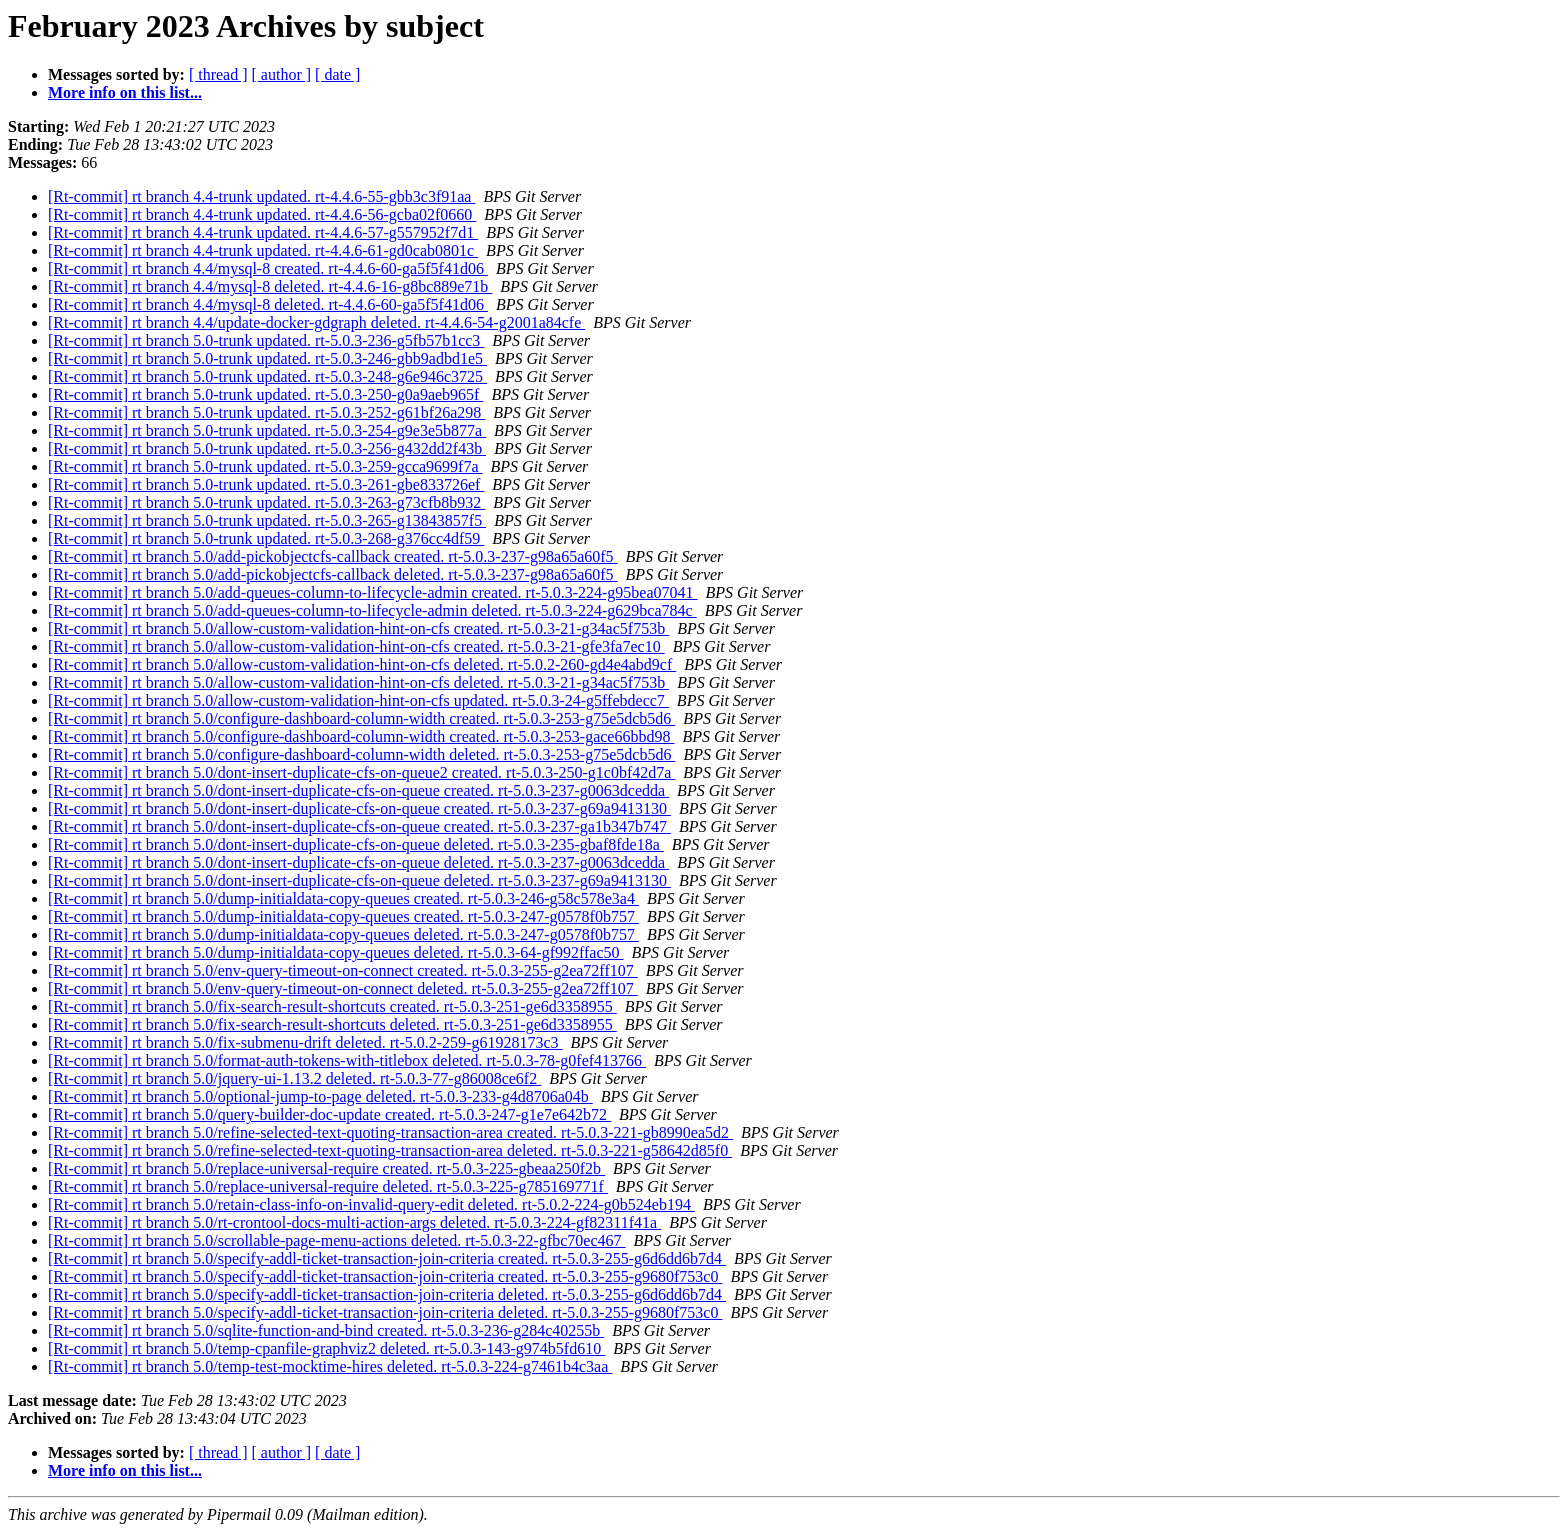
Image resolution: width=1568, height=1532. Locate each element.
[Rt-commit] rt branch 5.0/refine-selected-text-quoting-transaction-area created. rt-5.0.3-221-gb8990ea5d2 (390, 1132)
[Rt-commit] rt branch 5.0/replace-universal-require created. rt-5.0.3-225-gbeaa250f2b (326, 1168)
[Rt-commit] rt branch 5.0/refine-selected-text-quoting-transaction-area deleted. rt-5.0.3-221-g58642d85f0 (390, 1150)
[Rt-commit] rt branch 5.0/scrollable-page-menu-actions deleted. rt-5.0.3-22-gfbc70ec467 (337, 1240)
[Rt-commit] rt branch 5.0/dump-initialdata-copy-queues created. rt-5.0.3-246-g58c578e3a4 (343, 898)
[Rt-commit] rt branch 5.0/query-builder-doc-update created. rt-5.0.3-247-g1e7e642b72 (329, 1114)
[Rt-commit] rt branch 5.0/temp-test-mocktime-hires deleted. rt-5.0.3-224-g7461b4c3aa (330, 1366)
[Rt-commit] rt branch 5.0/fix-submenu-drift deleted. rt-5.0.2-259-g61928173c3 (305, 1042)
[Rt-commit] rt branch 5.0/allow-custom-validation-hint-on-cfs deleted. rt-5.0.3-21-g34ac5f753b (358, 682)
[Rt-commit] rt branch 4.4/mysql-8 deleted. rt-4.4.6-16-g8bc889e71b (270, 286)
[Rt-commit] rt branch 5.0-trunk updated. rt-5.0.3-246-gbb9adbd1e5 (267, 358)
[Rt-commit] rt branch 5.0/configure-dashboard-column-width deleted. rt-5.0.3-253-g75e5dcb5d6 (361, 754)
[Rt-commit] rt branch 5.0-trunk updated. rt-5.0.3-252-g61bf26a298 (266, 412)
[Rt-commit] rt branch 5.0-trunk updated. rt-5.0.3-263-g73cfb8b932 (266, 502)
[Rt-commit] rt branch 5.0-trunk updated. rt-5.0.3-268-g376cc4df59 (266, 538)
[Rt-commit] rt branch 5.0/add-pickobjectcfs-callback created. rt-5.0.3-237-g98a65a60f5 (333, 556)
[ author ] (282, 74)
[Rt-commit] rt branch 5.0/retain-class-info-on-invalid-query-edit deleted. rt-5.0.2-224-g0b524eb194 (371, 1204)
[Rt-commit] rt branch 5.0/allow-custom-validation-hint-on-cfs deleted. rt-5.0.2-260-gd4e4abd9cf (362, 664)
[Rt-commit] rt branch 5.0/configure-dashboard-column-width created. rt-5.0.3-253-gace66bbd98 (361, 736)
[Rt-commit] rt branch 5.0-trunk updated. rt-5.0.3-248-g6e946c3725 (267, 376)
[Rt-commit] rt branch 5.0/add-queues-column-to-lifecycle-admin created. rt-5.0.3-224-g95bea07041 (373, 592)
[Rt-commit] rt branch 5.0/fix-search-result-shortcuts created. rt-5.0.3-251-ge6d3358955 (332, 1006)
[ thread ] (218, 74)
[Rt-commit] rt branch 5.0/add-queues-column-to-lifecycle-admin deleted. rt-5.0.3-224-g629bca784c (372, 610)
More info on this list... (125, 92)
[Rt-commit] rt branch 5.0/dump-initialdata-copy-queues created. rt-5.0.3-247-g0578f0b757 (343, 916)
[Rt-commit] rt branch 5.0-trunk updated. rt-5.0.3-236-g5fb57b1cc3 (266, 340)
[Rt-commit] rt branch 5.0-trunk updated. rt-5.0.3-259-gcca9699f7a (265, 466)
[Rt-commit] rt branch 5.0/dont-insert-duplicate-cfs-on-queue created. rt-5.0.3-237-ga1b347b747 (359, 826)
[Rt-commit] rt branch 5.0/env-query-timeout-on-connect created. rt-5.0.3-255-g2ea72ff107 (343, 970)
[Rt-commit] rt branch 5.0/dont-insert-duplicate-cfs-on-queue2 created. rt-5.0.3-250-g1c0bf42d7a (361, 772)
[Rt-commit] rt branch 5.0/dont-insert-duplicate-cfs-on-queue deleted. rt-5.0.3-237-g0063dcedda (358, 862)
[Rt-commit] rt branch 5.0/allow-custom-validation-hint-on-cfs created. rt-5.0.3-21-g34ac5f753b (358, 628)
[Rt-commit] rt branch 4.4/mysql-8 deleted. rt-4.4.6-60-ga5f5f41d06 (268, 304)
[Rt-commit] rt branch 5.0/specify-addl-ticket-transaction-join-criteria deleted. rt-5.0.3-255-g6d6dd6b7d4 (387, 1294)
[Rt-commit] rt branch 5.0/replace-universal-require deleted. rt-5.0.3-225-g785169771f (328, 1186)
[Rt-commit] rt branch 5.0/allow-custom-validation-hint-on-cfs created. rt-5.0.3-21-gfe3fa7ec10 (356, 646)
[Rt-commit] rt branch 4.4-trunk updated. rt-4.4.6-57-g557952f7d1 (263, 232)
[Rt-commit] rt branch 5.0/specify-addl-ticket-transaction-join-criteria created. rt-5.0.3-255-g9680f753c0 (385, 1276)
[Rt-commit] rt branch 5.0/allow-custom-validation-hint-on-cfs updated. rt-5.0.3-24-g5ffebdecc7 (358, 700)
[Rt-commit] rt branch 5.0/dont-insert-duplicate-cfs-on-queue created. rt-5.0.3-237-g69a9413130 (359, 808)
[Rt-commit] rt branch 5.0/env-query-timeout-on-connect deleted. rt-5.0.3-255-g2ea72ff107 (343, 988)
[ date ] (337, 74)
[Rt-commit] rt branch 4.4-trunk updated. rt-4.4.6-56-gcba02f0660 (262, 214)
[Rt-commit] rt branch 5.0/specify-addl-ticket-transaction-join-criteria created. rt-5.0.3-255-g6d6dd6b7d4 (387, 1258)
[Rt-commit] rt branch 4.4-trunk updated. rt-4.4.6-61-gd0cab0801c (263, 250)
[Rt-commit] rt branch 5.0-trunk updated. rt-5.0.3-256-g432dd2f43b (267, 448)
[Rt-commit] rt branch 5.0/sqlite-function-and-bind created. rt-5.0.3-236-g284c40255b (326, 1330)
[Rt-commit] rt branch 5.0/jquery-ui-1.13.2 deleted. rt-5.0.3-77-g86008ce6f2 (294, 1078)
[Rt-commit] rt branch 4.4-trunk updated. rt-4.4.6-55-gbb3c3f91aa (261, 196)
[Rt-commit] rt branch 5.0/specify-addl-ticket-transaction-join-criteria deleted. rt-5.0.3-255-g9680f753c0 (385, 1312)
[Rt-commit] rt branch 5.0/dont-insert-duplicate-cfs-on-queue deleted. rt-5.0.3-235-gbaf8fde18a (356, 844)
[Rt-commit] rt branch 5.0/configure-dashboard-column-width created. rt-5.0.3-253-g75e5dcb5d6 (361, 718)
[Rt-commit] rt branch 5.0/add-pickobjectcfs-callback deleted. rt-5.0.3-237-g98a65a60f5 (333, 574)
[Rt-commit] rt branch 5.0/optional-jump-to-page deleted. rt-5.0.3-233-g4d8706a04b (320, 1096)
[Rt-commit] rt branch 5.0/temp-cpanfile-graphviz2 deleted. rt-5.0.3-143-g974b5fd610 (326, 1348)
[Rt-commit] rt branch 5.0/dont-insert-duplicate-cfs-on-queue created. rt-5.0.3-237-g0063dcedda (358, 790)
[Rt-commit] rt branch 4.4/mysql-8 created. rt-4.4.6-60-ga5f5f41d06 (268, 268)
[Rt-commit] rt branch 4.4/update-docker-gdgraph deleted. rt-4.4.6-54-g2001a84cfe (316, 322)
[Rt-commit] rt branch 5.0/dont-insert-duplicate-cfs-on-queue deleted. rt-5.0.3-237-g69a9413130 (359, 880)
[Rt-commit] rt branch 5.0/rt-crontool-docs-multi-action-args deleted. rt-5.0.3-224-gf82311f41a (354, 1222)
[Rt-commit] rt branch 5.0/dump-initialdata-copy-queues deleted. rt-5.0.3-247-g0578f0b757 (343, 934)
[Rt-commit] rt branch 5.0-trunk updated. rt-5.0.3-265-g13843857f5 (267, 520)
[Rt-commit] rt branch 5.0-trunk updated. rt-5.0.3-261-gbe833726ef (266, 484)
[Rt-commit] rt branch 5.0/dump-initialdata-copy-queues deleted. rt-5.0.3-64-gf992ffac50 (336, 952)
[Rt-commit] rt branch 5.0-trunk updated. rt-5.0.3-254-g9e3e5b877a (267, 430)
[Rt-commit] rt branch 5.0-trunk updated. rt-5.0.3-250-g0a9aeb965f (265, 394)
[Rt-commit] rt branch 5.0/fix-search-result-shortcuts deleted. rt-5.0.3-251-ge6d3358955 (332, 1024)
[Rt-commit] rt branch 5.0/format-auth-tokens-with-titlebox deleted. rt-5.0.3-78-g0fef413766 (347, 1060)
